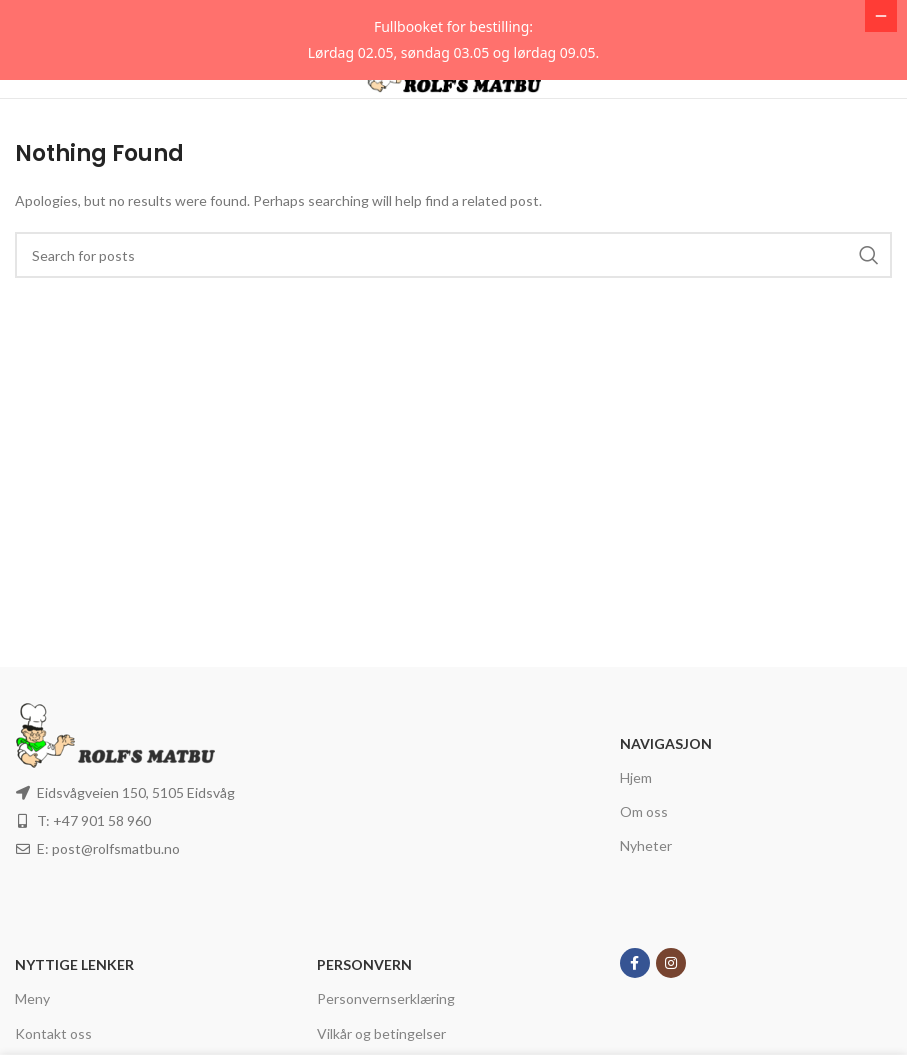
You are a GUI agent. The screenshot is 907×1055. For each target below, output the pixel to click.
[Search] (453, 335)
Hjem (636, 857)
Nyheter (646, 925)
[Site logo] (453, 146)
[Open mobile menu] (48, 148)
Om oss (644, 891)
